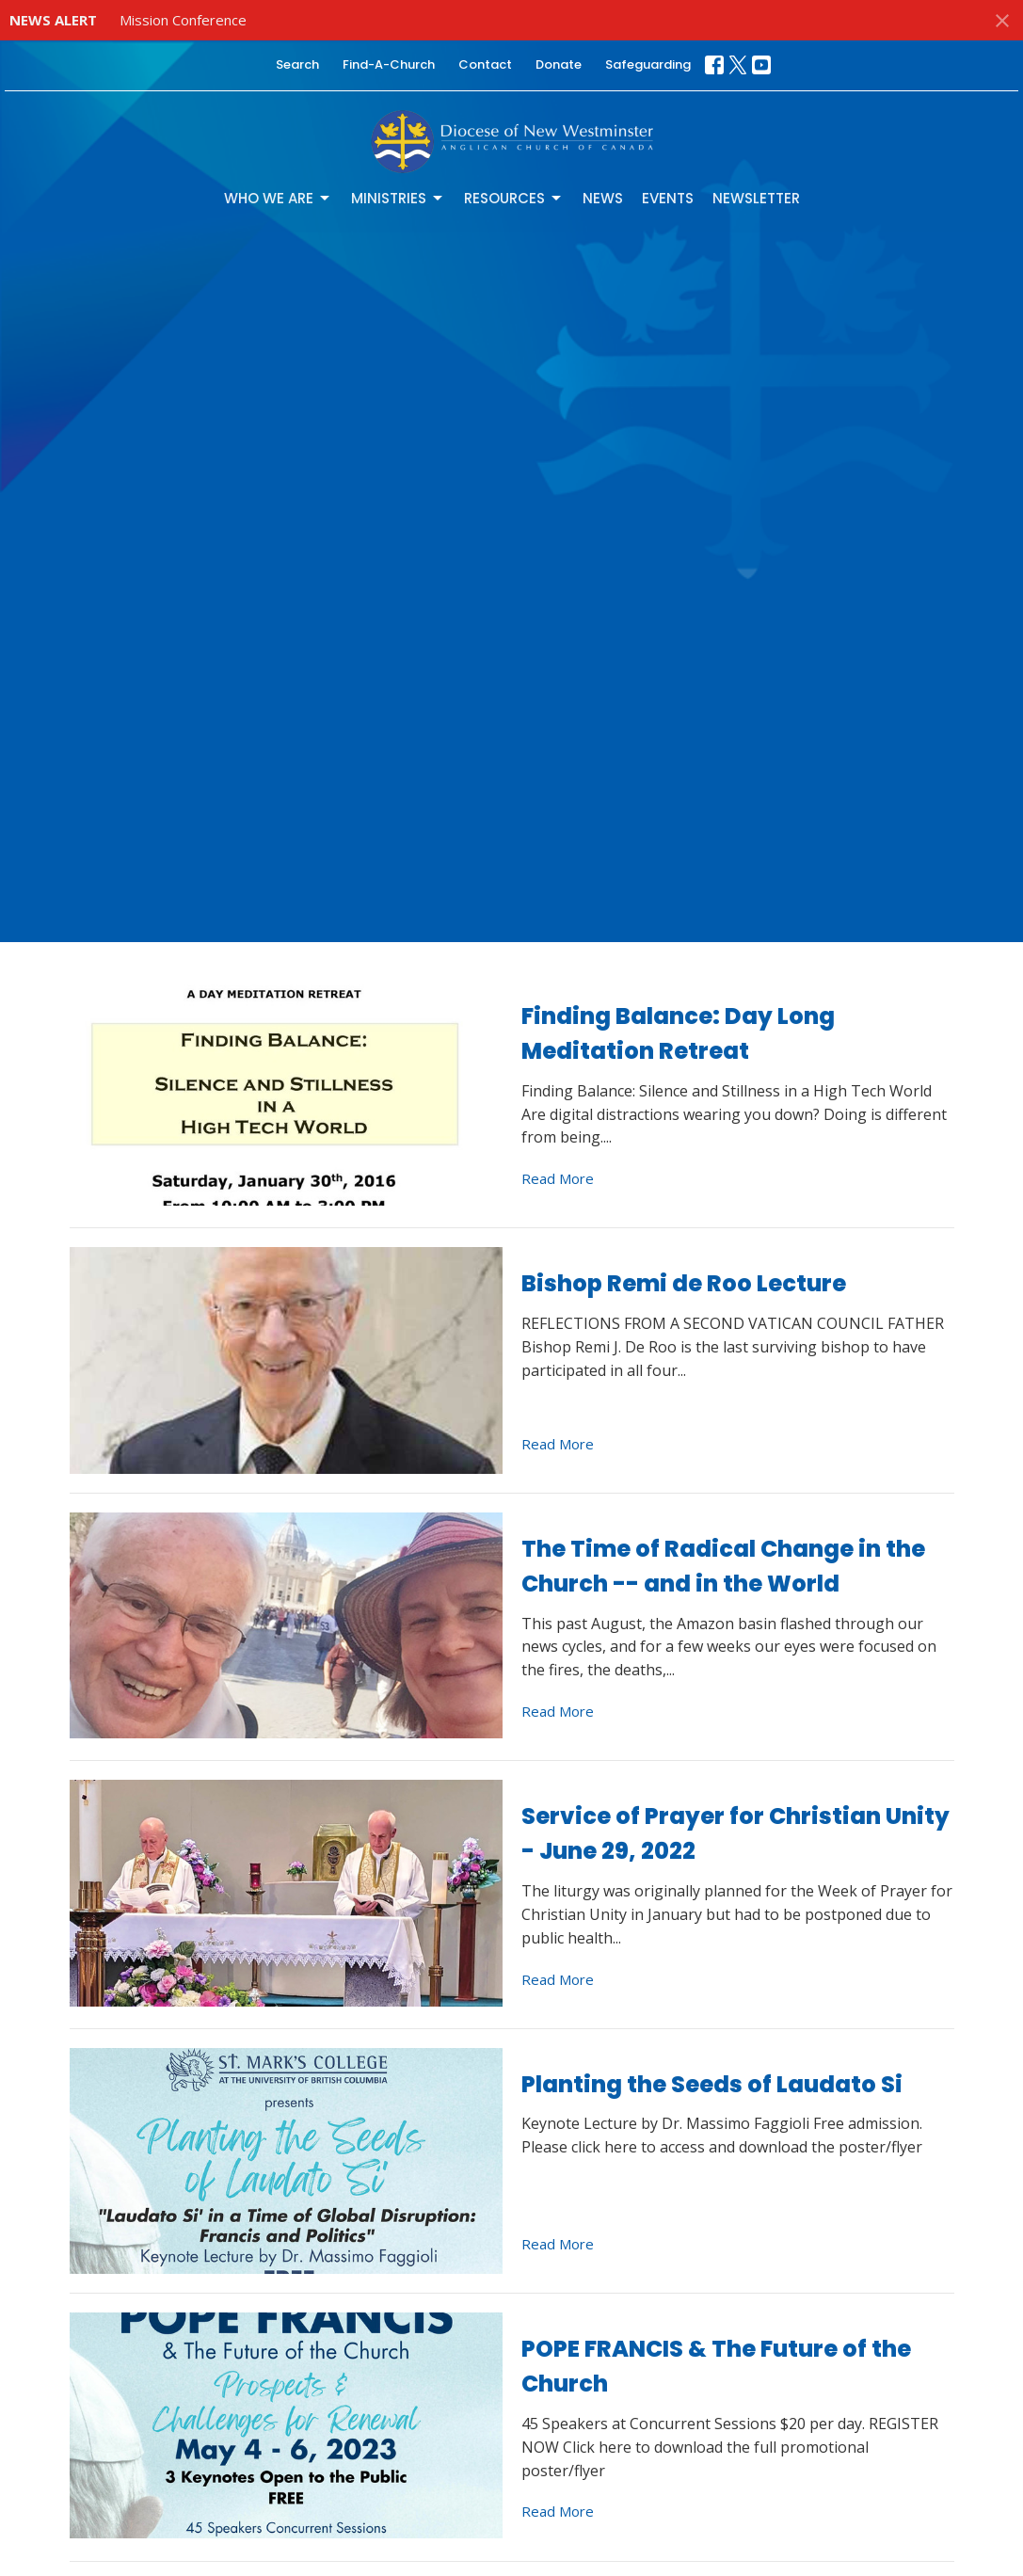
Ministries (398, 198)
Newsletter (756, 198)
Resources (514, 198)
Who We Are (278, 198)
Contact (485, 64)
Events (668, 198)
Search (297, 64)
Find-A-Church (389, 64)
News (603, 198)
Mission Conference (183, 19)
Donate (558, 64)
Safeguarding (648, 64)
